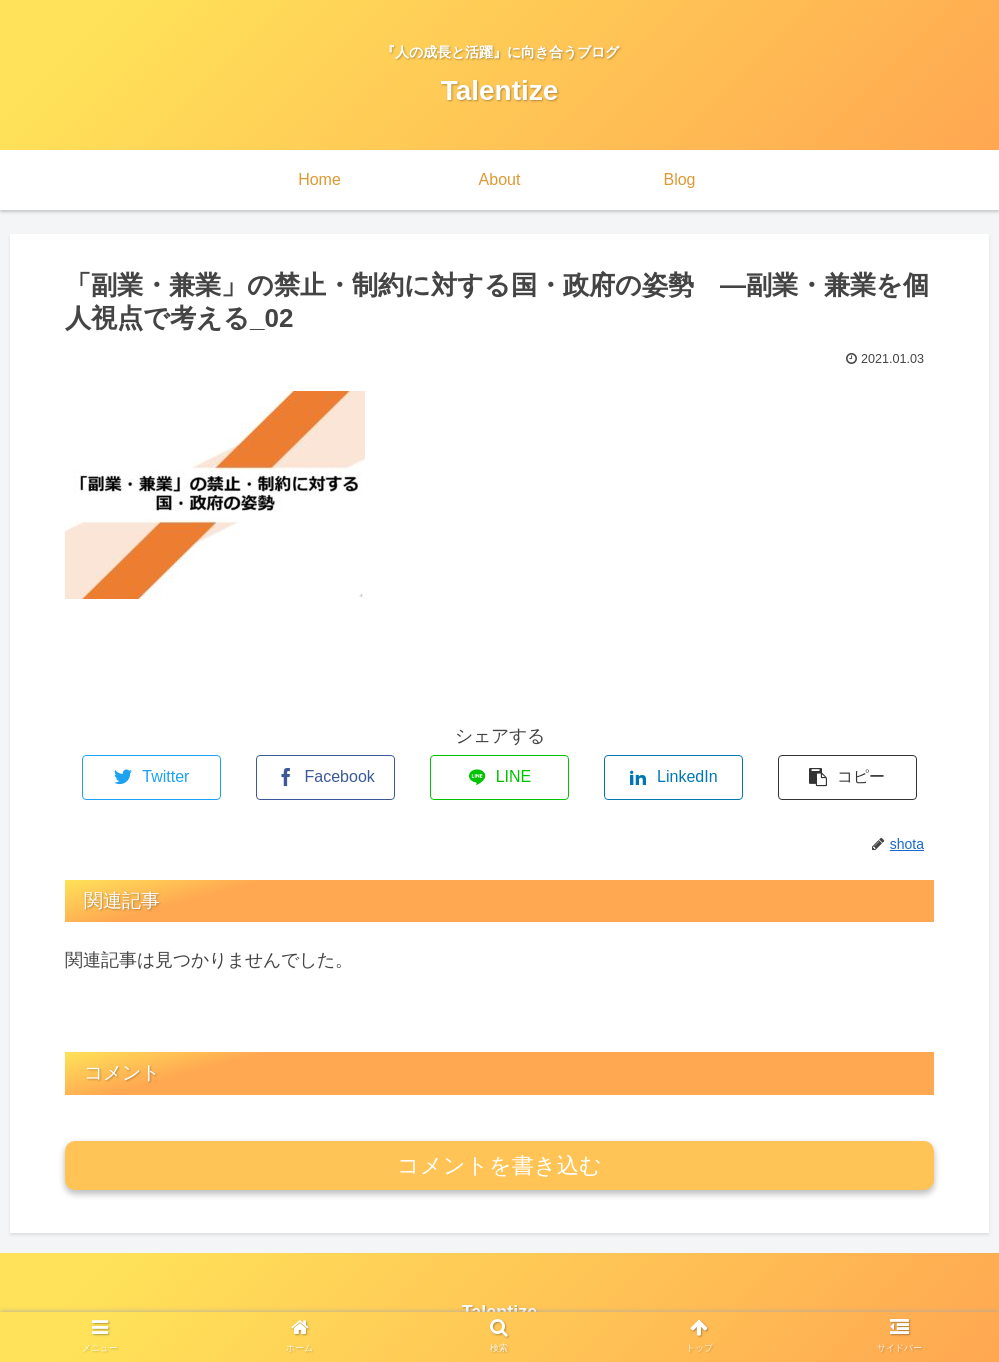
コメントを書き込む (499, 1165)
